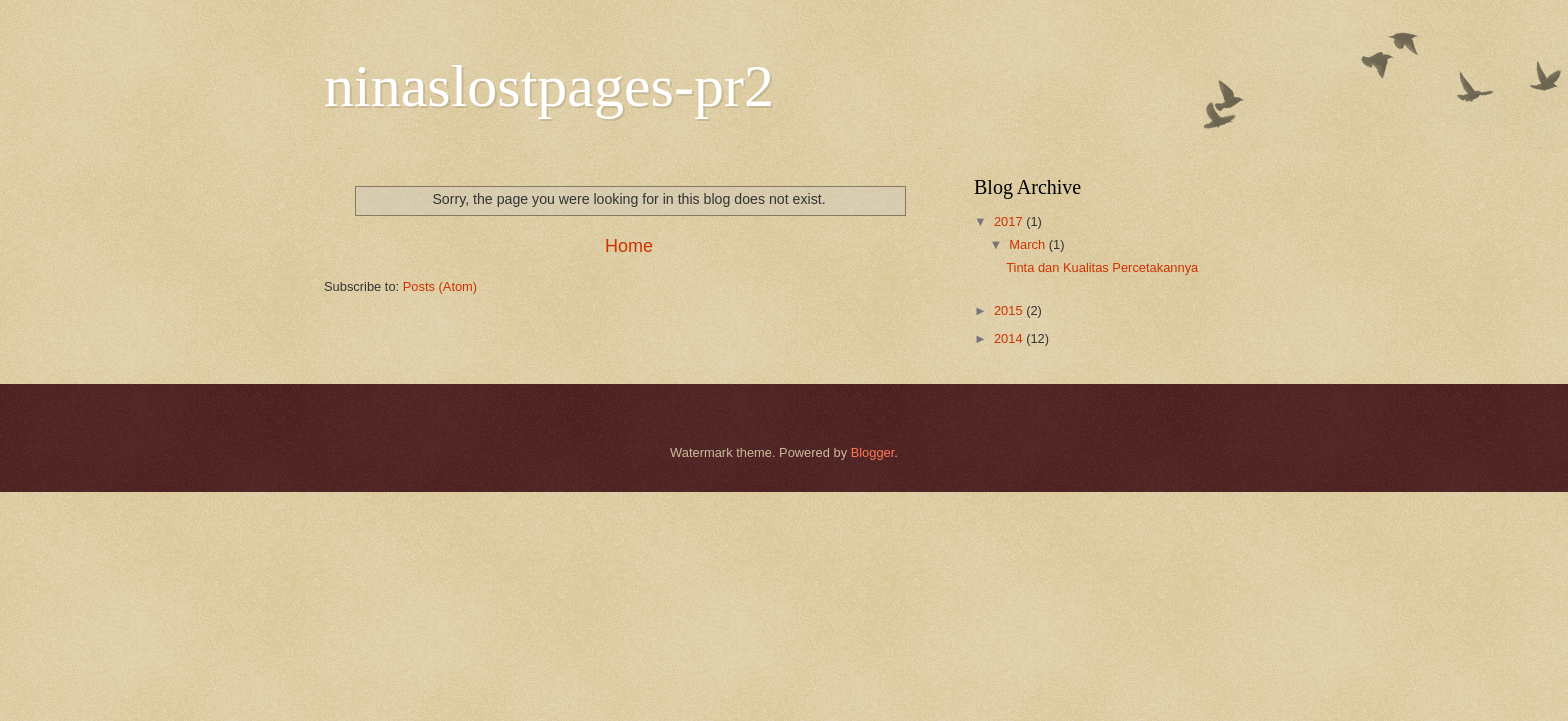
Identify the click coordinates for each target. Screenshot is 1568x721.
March (1028, 244)
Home (629, 246)
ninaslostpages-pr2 (549, 86)
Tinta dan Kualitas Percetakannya (1102, 267)
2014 (1010, 338)
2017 (1010, 221)
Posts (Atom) (440, 286)
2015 (1010, 310)
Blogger (873, 452)
